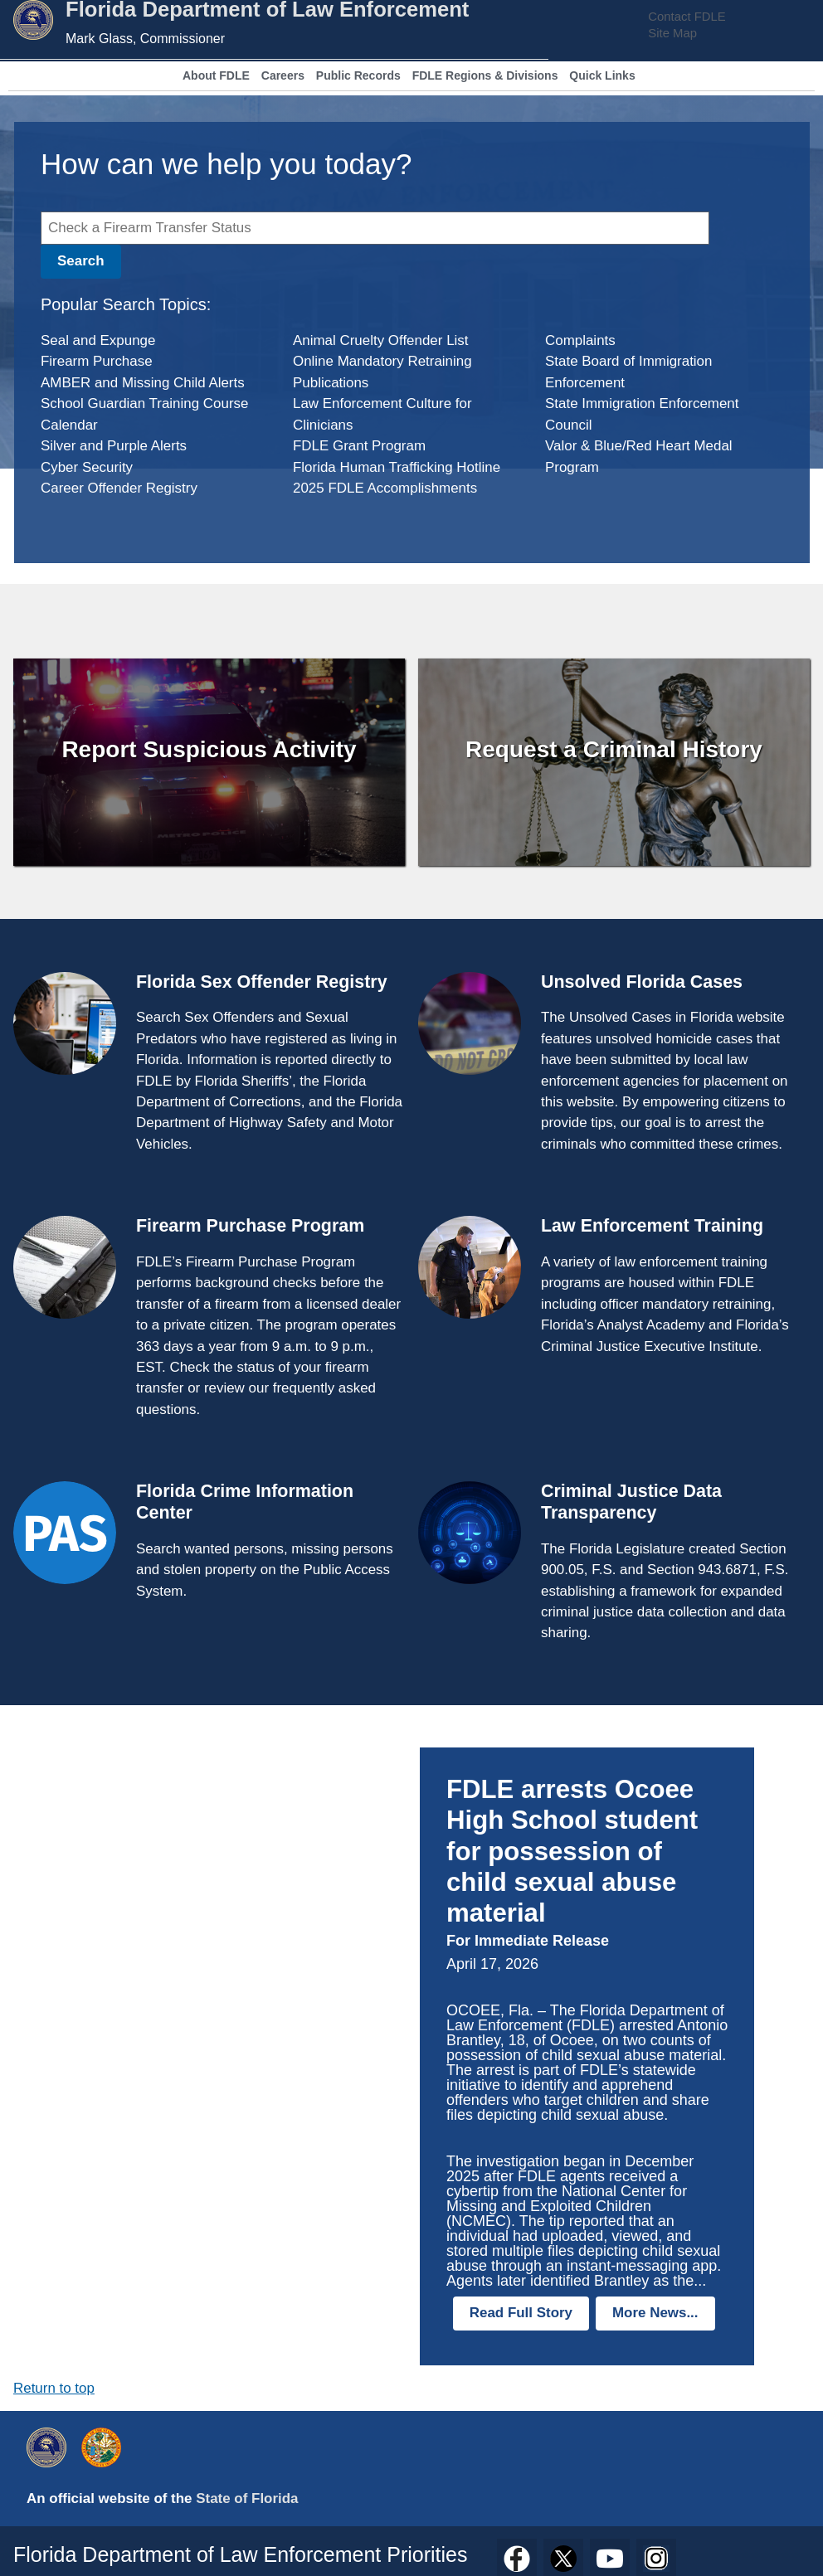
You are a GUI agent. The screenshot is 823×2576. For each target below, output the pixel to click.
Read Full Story (521, 2313)
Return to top (54, 2388)
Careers (282, 76)
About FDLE (216, 76)
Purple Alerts (147, 446)
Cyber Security (87, 467)
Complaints (580, 340)
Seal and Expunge (98, 340)
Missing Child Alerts (183, 383)
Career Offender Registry (119, 488)
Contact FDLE (686, 16)
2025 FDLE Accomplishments (385, 488)
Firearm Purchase (97, 361)
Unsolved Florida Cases (642, 982)
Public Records (358, 76)
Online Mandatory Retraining (382, 361)
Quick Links (602, 76)
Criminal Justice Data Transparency (631, 1502)
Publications (330, 383)
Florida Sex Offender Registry (261, 982)
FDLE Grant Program (359, 446)
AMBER (65, 383)
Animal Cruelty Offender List (381, 340)
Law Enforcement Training (652, 1226)
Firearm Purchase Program (250, 1226)
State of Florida (247, 2498)
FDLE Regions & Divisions (485, 76)
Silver (58, 446)
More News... (655, 2313)
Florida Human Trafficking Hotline (396, 467)
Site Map (672, 33)
